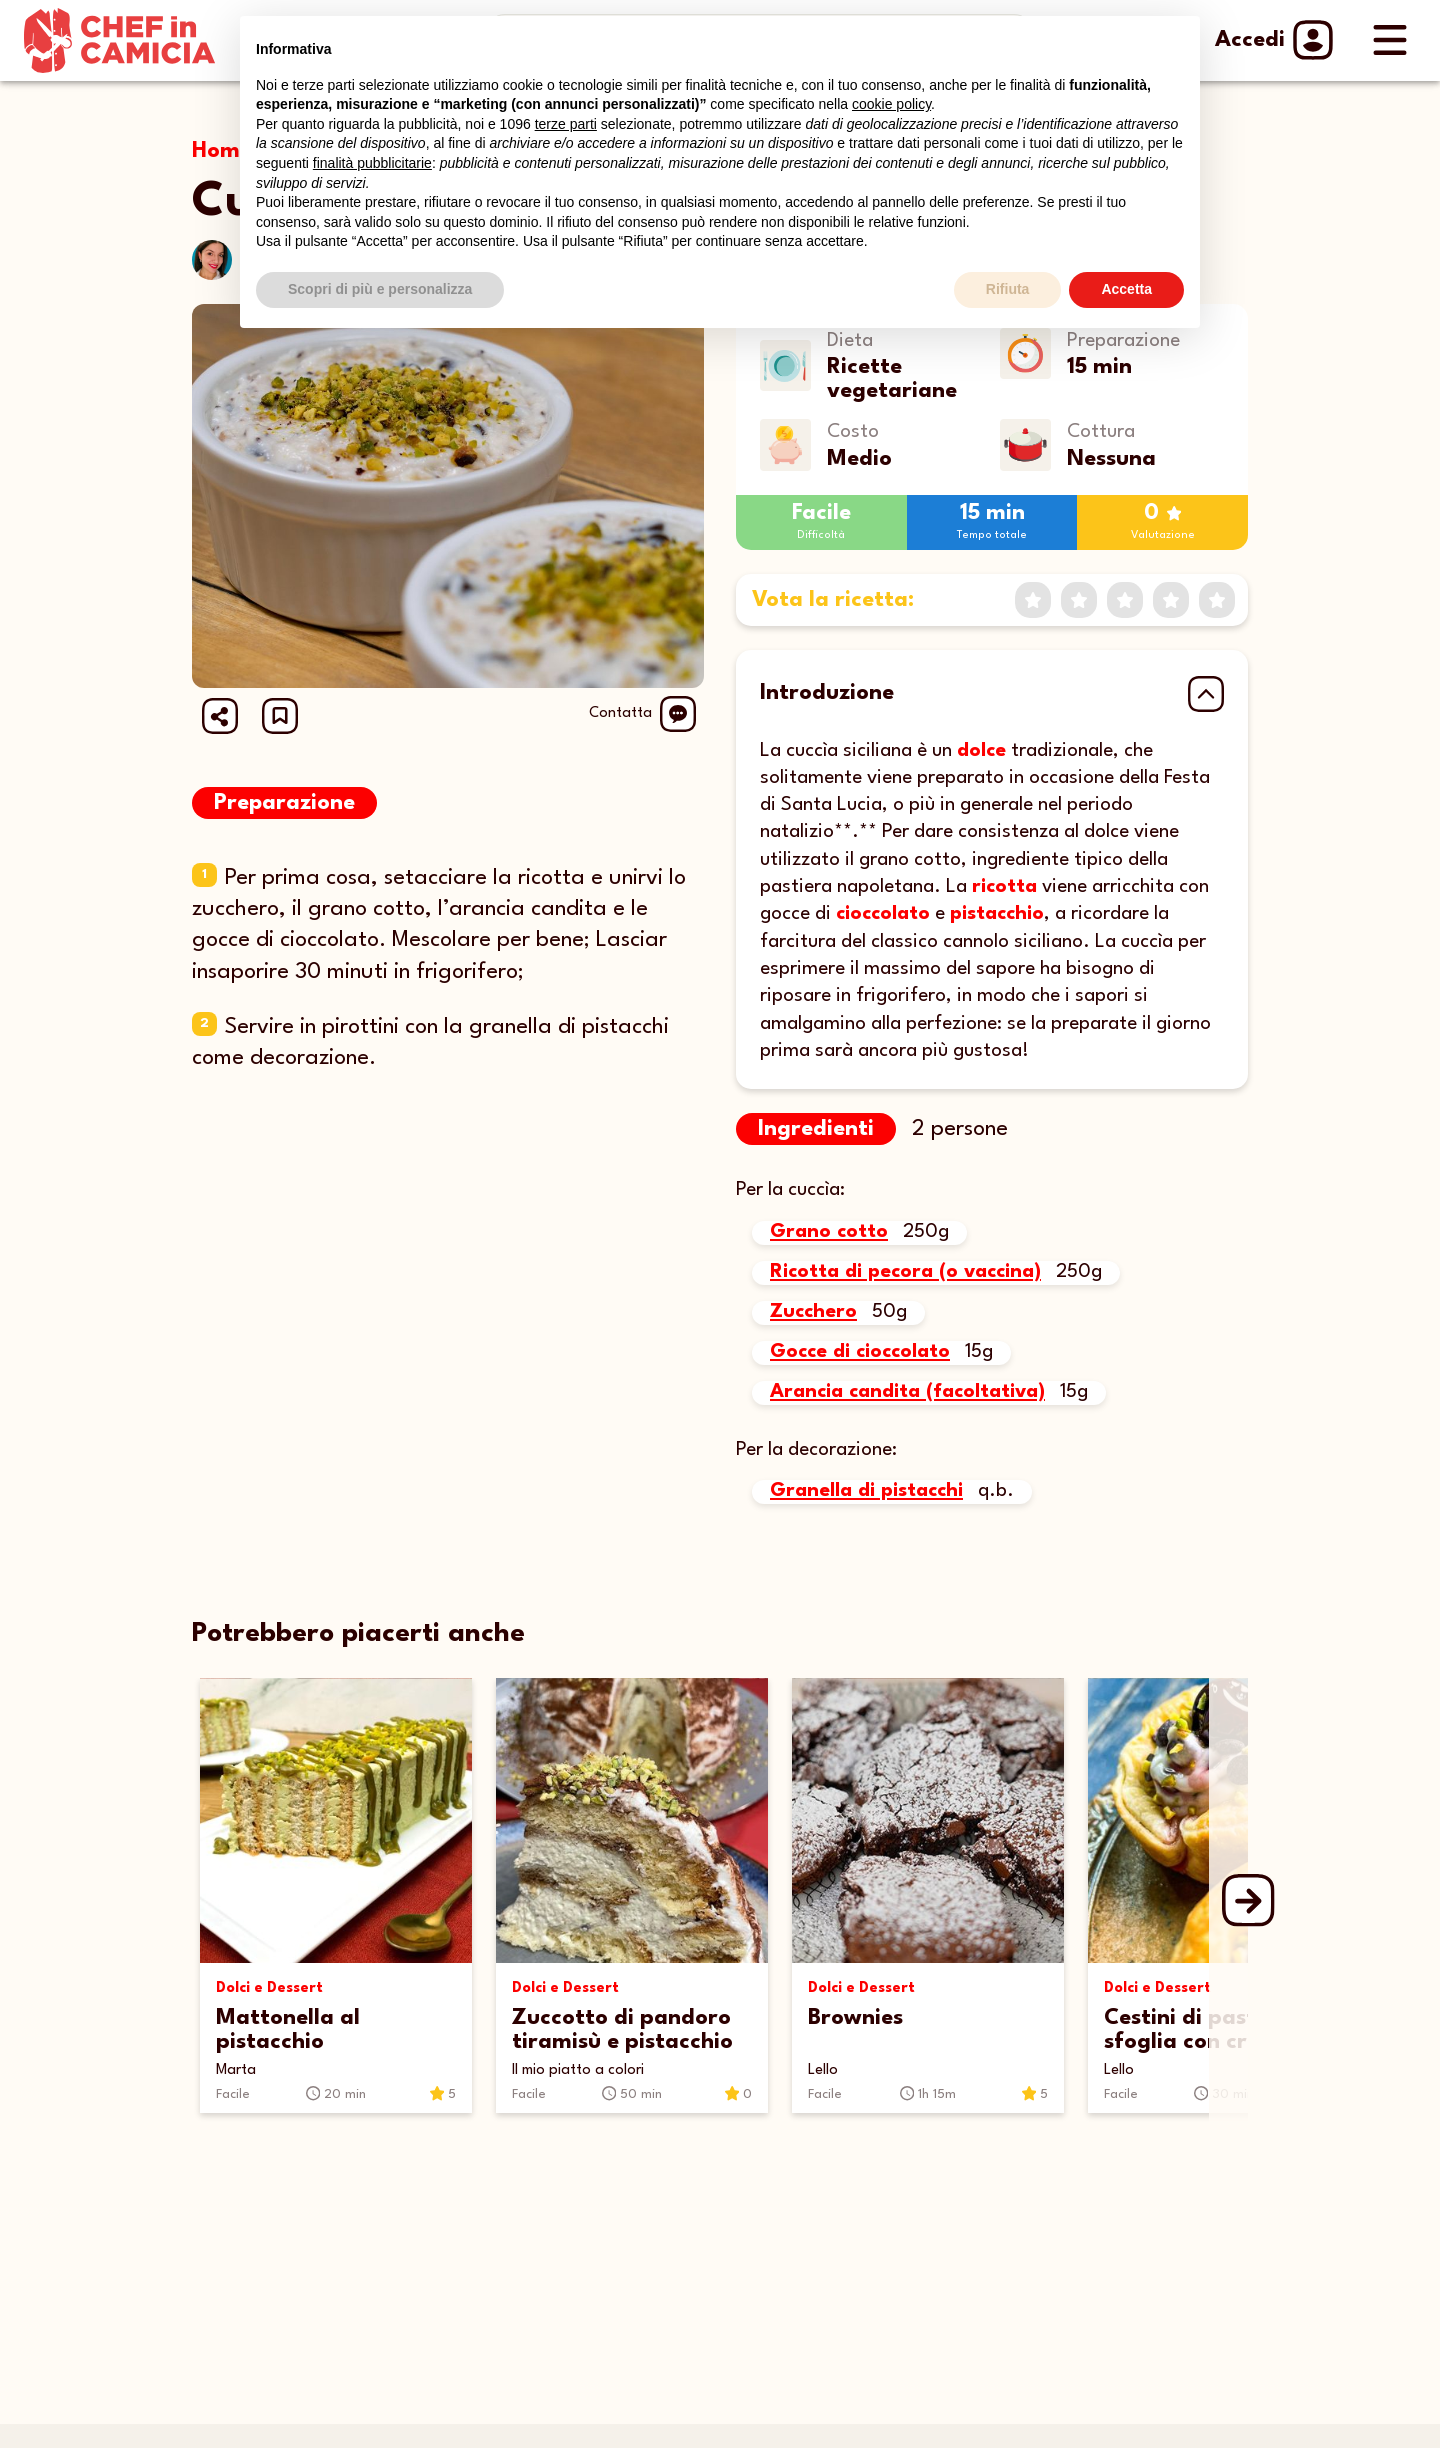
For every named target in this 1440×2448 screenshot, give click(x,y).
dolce (981, 751)
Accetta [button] (1126, 289)
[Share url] (220, 716)
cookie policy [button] (891, 104)
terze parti (566, 124)
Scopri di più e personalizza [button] (380, 289)
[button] (280, 716)
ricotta (1004, 887)
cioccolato (883, 914)
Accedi (1272, 40)
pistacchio (997, 914)
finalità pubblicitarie (372, 163)
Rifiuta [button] (1008, 289)
